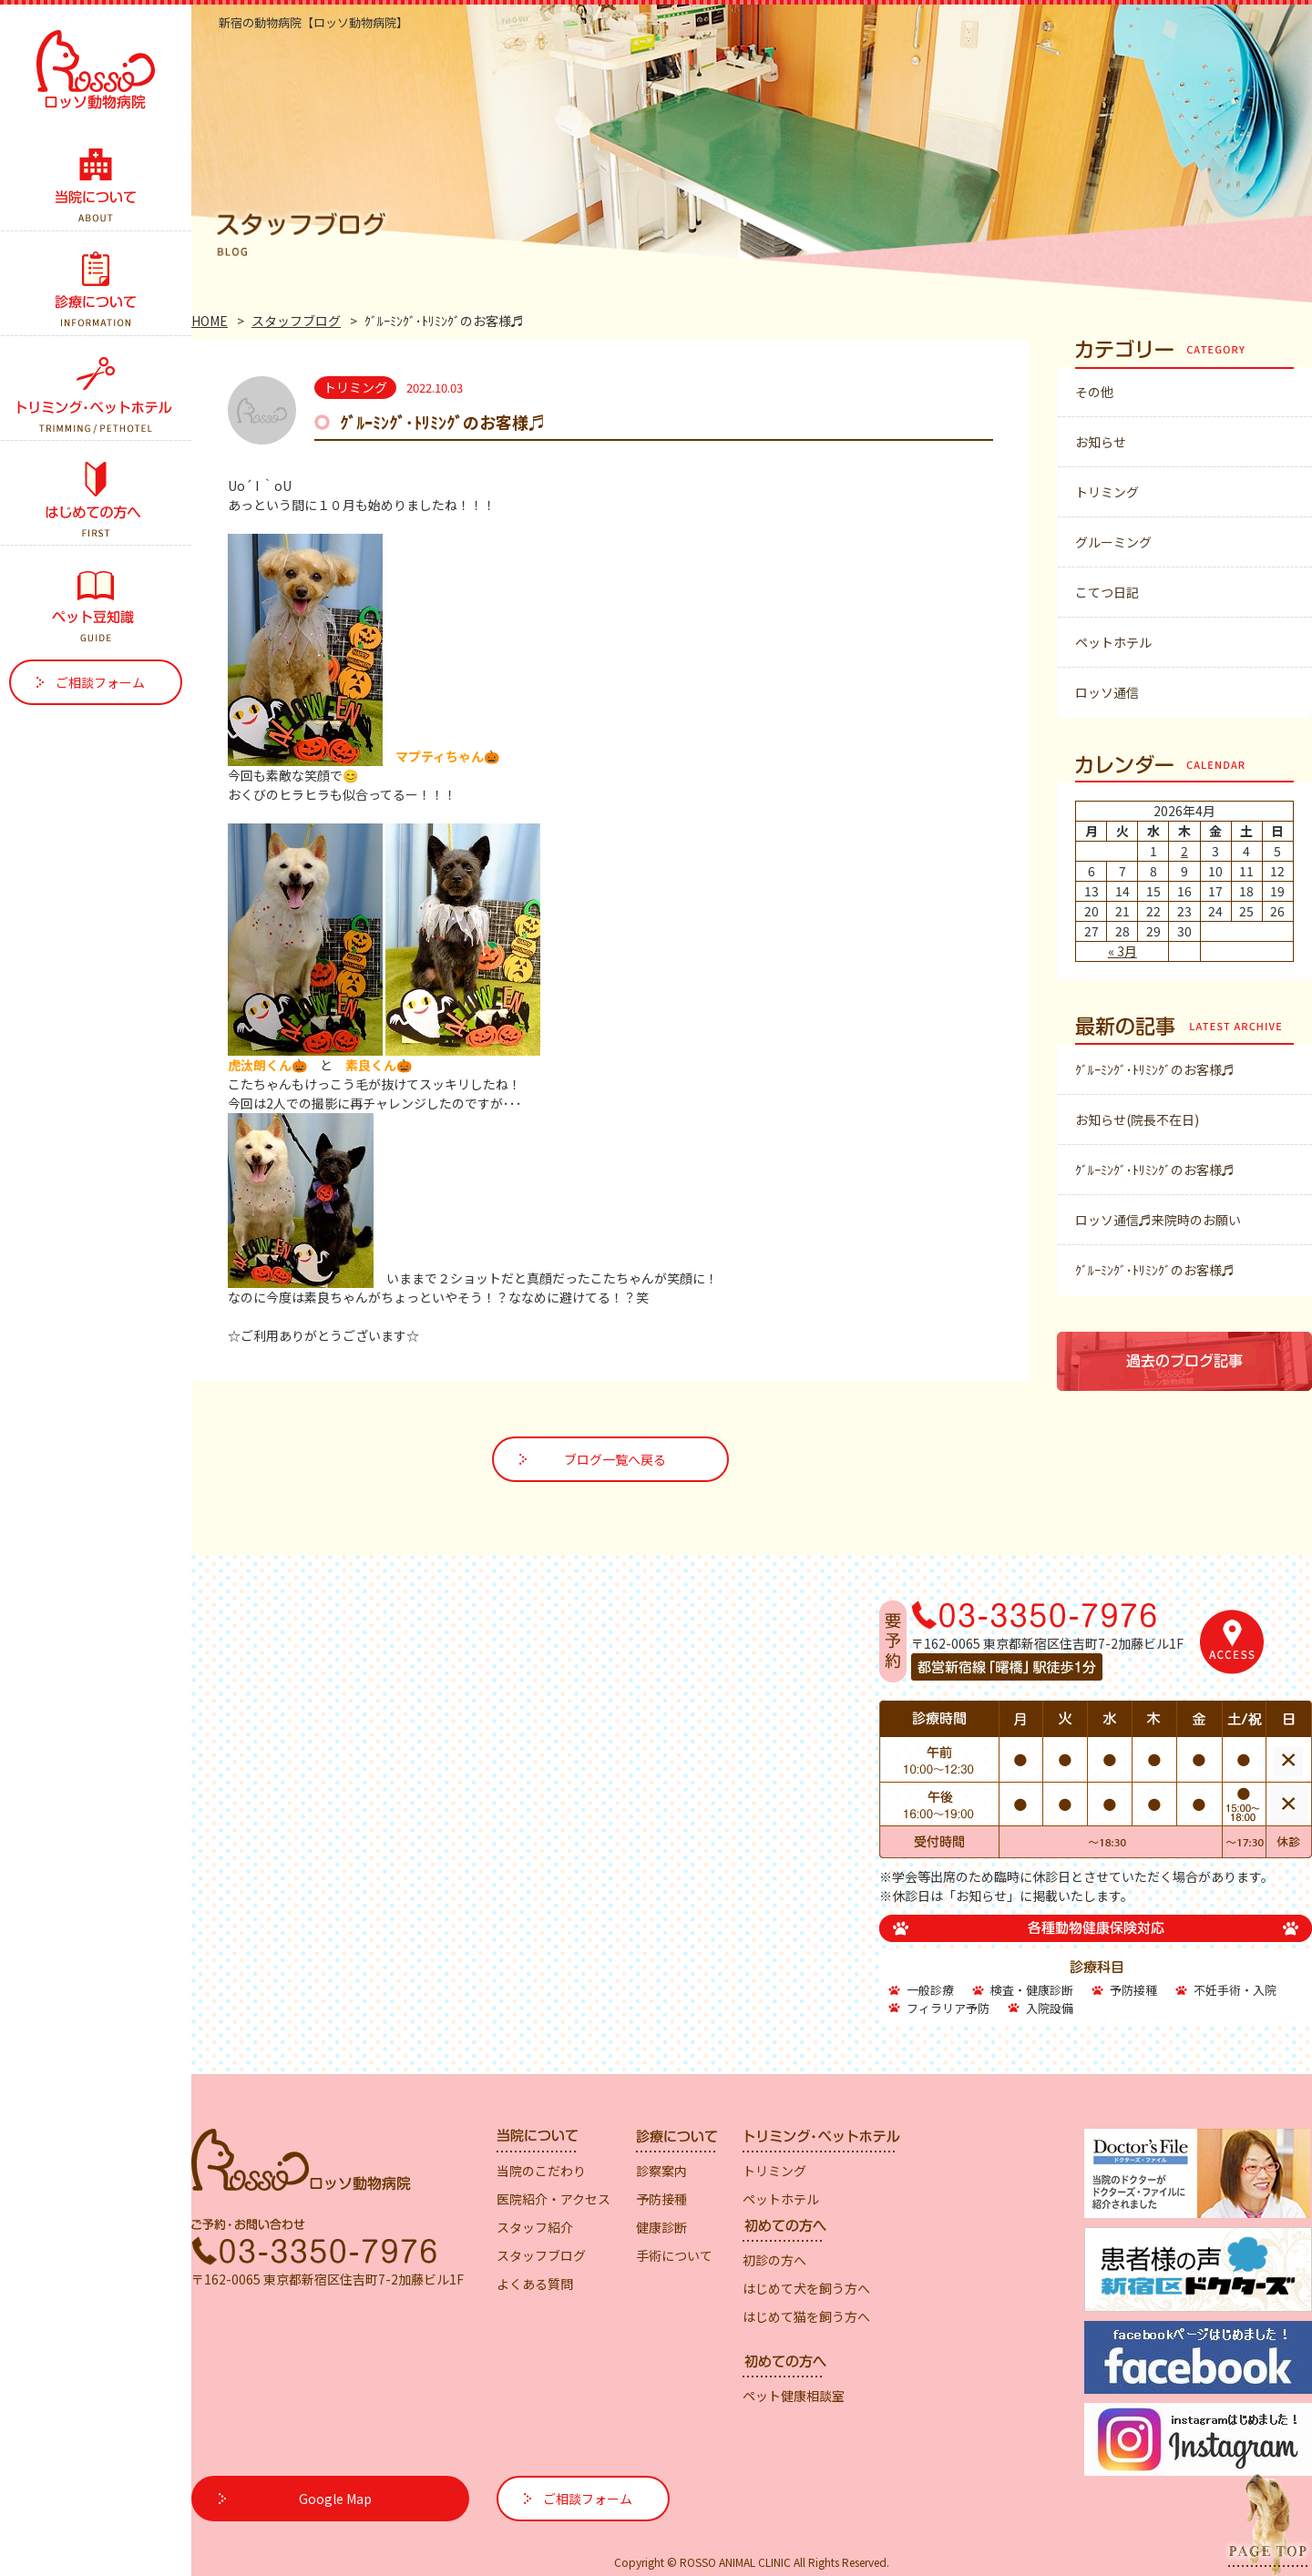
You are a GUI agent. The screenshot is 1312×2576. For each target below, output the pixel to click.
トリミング (1107, 492)
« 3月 (1122, 951)
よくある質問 (535, 2283)
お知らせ (1100, 442)
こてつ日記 (1107, 592)
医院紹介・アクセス (553, 2199)
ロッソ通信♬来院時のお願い (1158, 1220)
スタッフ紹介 (535, 2227)
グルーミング (1113, 542)
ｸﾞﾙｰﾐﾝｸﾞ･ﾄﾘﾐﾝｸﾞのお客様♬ (1155, 1069)
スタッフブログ (296, 321)
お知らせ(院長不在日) (1137, 1119)
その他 (1094, 392)
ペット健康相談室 (794, 2396)
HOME (209, 321)
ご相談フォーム (100, 682)
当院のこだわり (541, 2171)
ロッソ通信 (1107, 692)
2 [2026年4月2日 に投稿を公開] (1184, 851)
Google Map (335, 2498)
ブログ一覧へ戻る (615, 1459)
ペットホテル (1113, 642)
